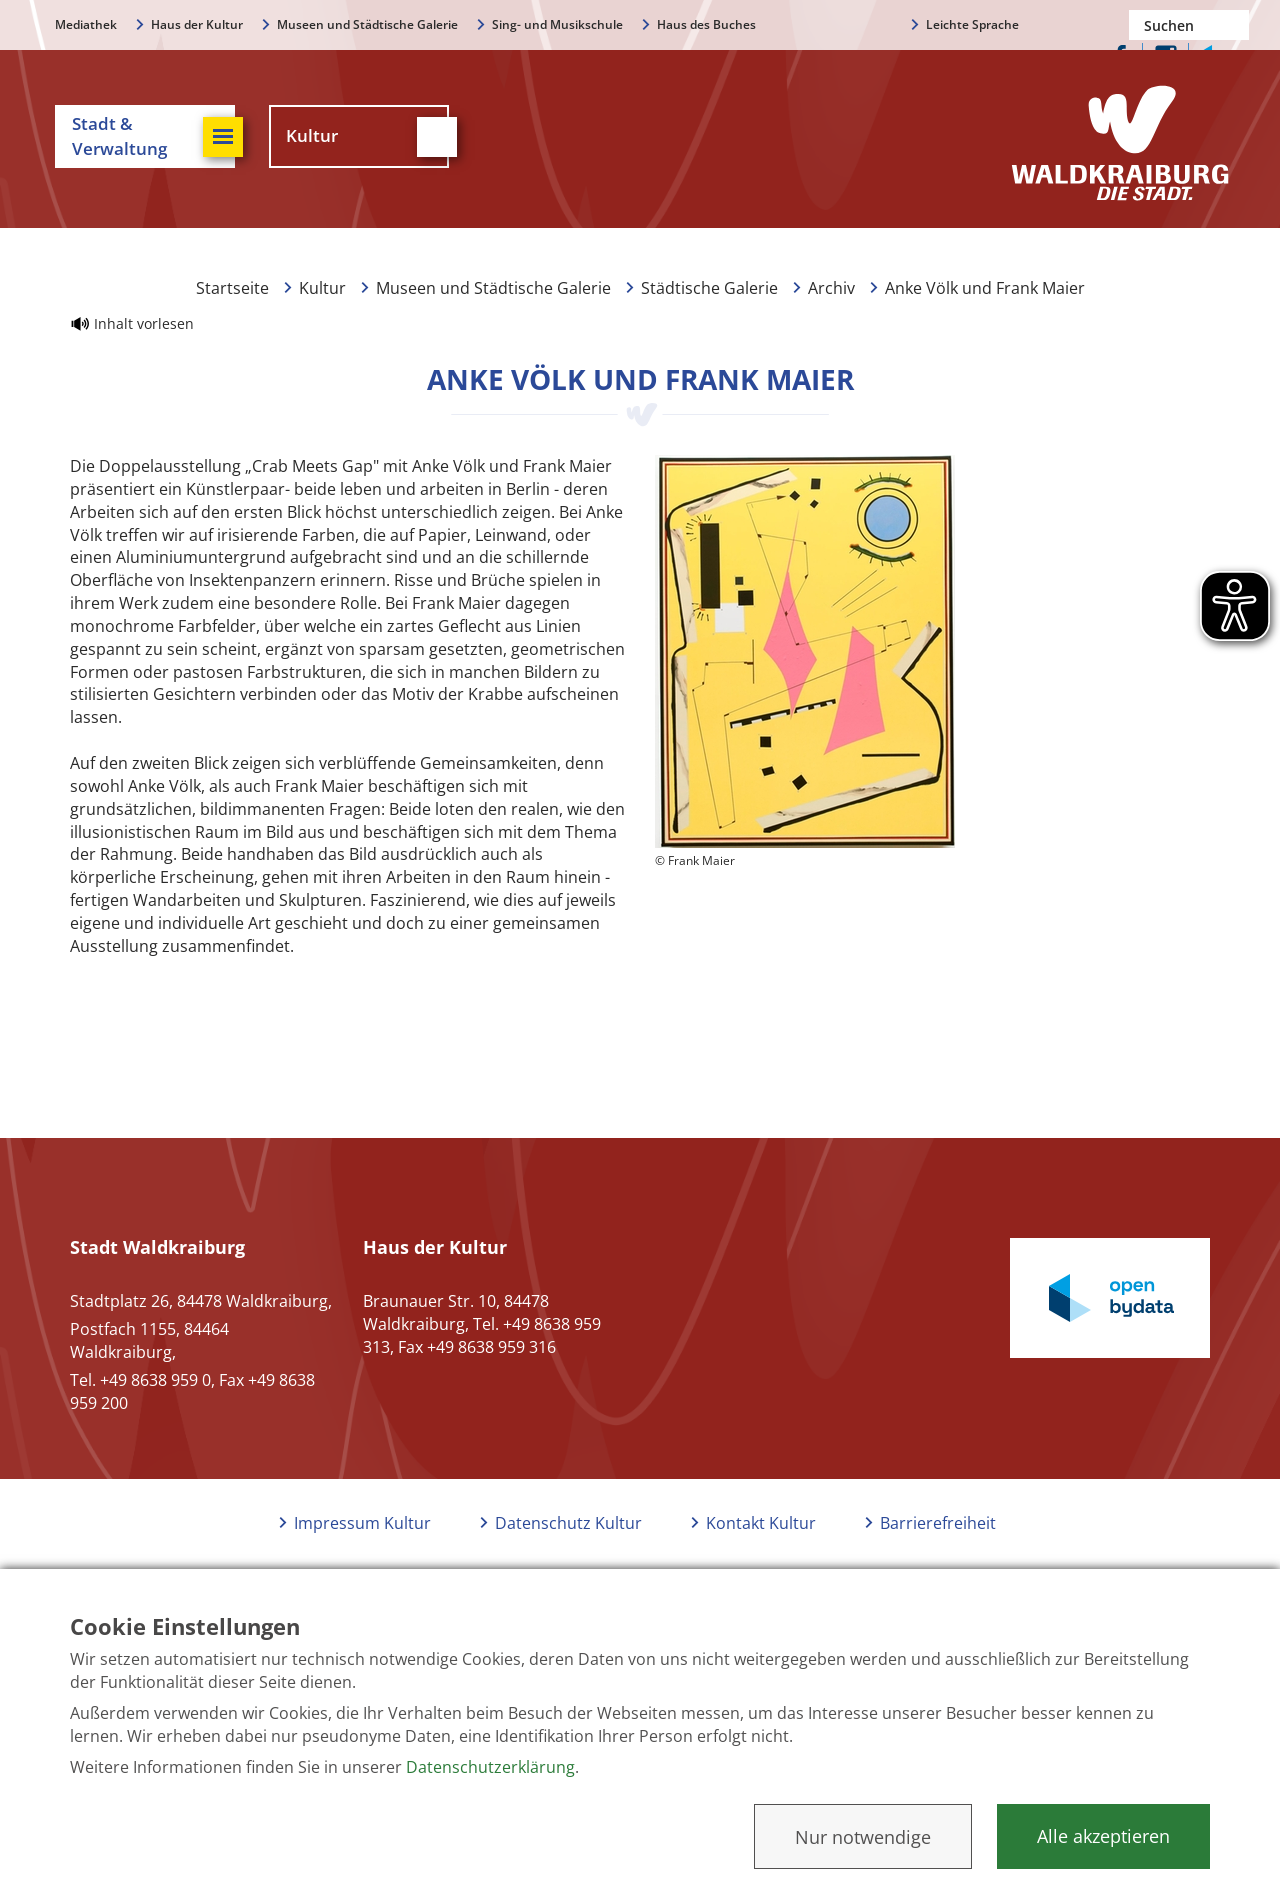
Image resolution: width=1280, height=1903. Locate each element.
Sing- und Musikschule (557, 24)
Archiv (831, 288)
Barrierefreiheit (938, 1523)
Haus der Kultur (197, 24)
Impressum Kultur (362, 1523)
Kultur (322, 288)
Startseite (232, 288)
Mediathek (86, 24)
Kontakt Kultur (761, 1523)
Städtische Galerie (709, 288)
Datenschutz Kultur (568, 1523)
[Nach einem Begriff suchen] (1189, 25)
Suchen (1234, 25)
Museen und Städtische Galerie (367, 24)
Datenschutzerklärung (490, 1767)
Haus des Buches (706, 24)
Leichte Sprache (972, 24)
